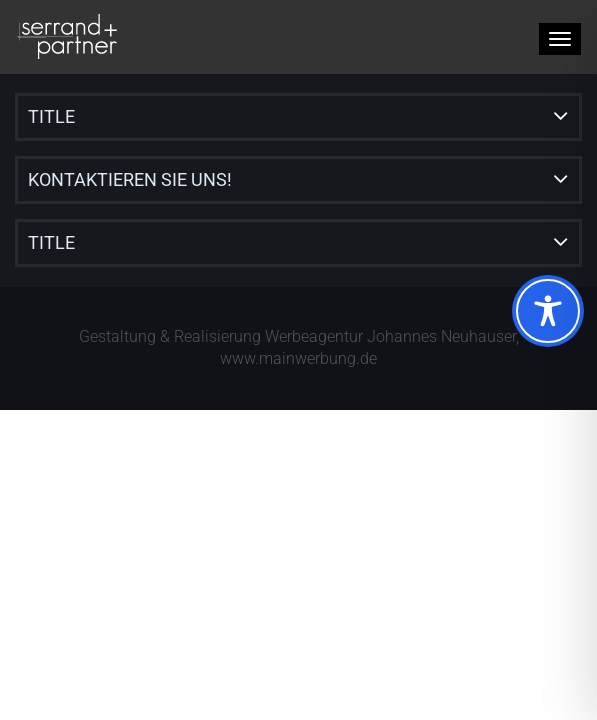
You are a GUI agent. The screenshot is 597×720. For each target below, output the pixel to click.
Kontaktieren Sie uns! (130, 179)
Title (51, 116)
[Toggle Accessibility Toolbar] (548, 311)
